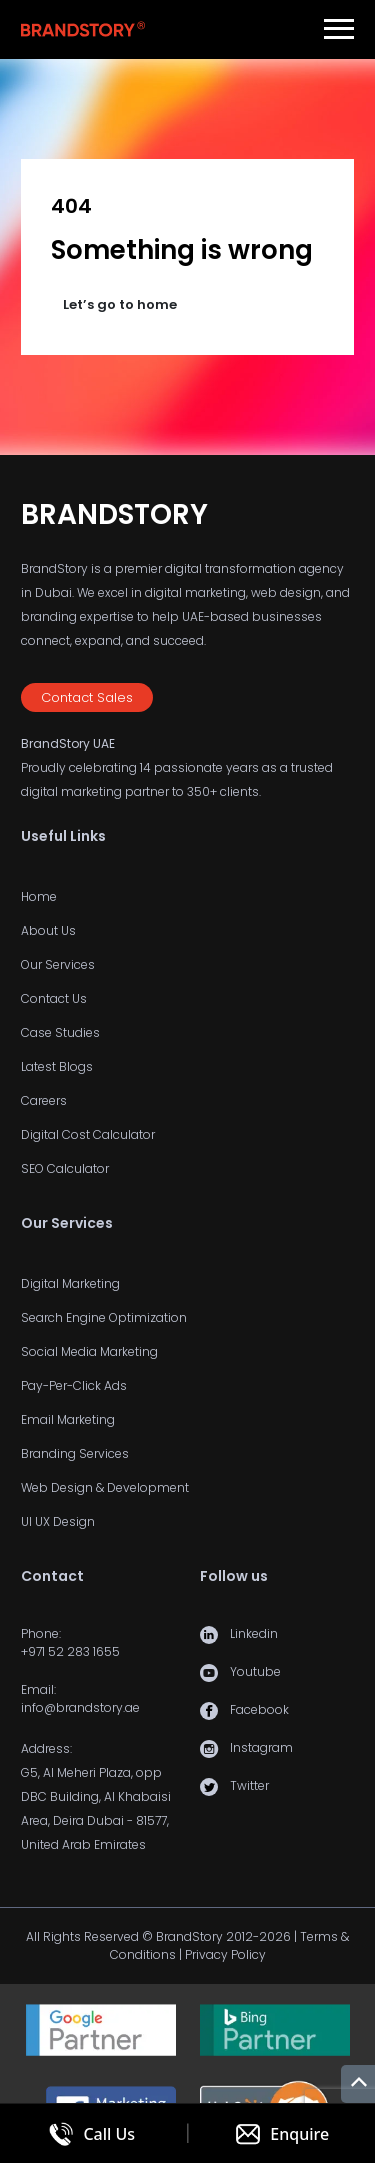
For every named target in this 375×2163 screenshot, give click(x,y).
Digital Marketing (70, 1283)
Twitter (249, 1785)
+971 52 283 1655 (70, 1651)
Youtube (255, 1671)
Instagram (261, 1747)
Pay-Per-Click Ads (74, 1385)
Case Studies (60, 1032)
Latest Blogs (57, 1066)
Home (39, 896)
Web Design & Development (105, 1487)
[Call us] (92, 2133)
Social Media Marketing (89, 1351)
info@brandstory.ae (80, 1707)
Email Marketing (68, 1419)
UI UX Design (58, 1521)
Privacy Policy (225, 1954)
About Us (48, 930)
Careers (44, 1100)
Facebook (259, 1709)
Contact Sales (87, 697)
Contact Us (54, 998)
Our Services (58, 964)
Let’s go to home (120, 304)
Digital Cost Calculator (88, 1134)
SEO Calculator (65, 1168)
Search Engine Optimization (104, 1317)
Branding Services (75, 1453)
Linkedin (254, 1633)
